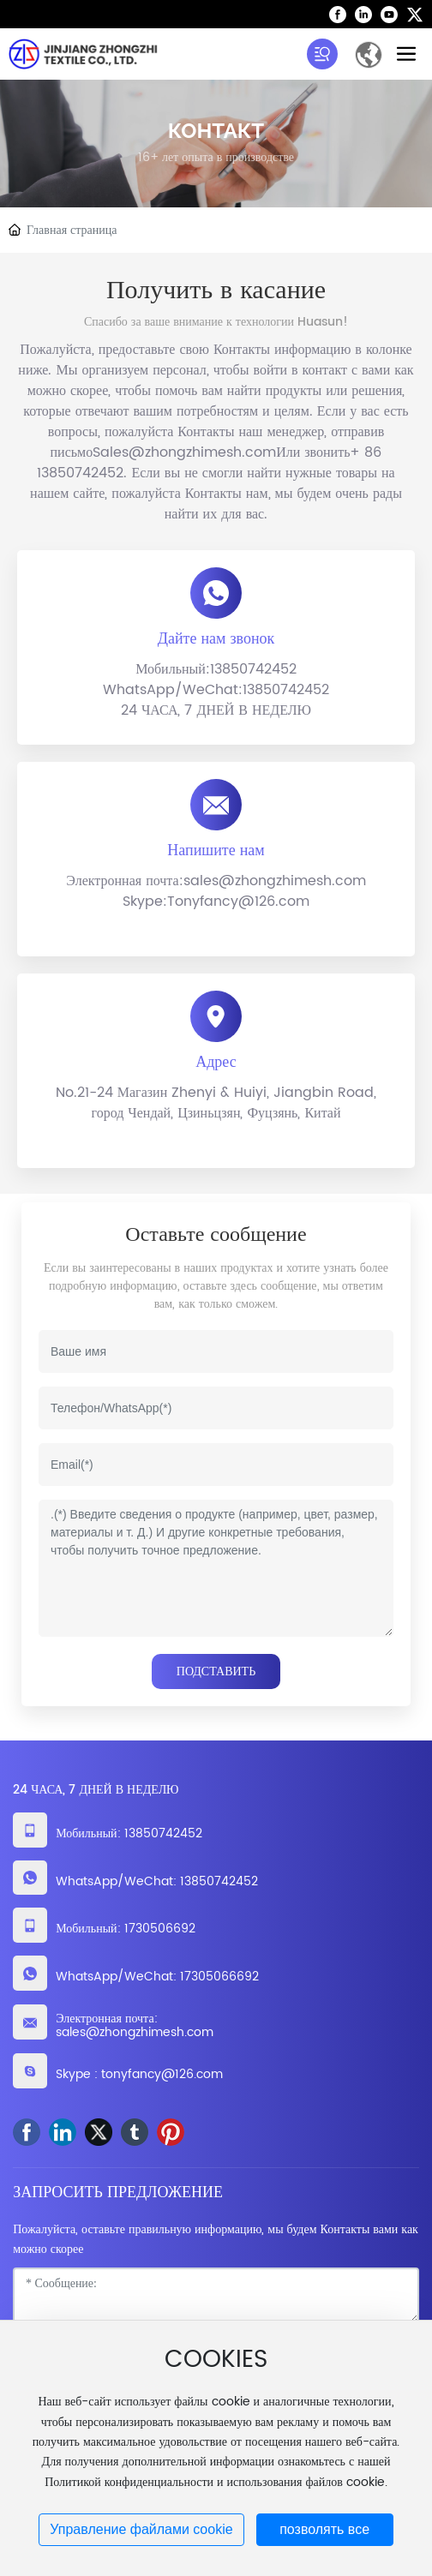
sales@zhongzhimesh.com (274, 881)
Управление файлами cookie (141, 2529)
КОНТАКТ (216, 131)
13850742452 (253, 669)
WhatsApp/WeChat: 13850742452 (157, 1881)
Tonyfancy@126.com (238, 901)
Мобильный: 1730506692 (125, 1928)
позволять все (324, 2529)
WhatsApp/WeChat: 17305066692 (157, 1976)
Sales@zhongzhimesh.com (184, 452)
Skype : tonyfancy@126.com (139, 2074)
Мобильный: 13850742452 (128, 1833)
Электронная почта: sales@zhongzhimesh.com (134, 2026)
